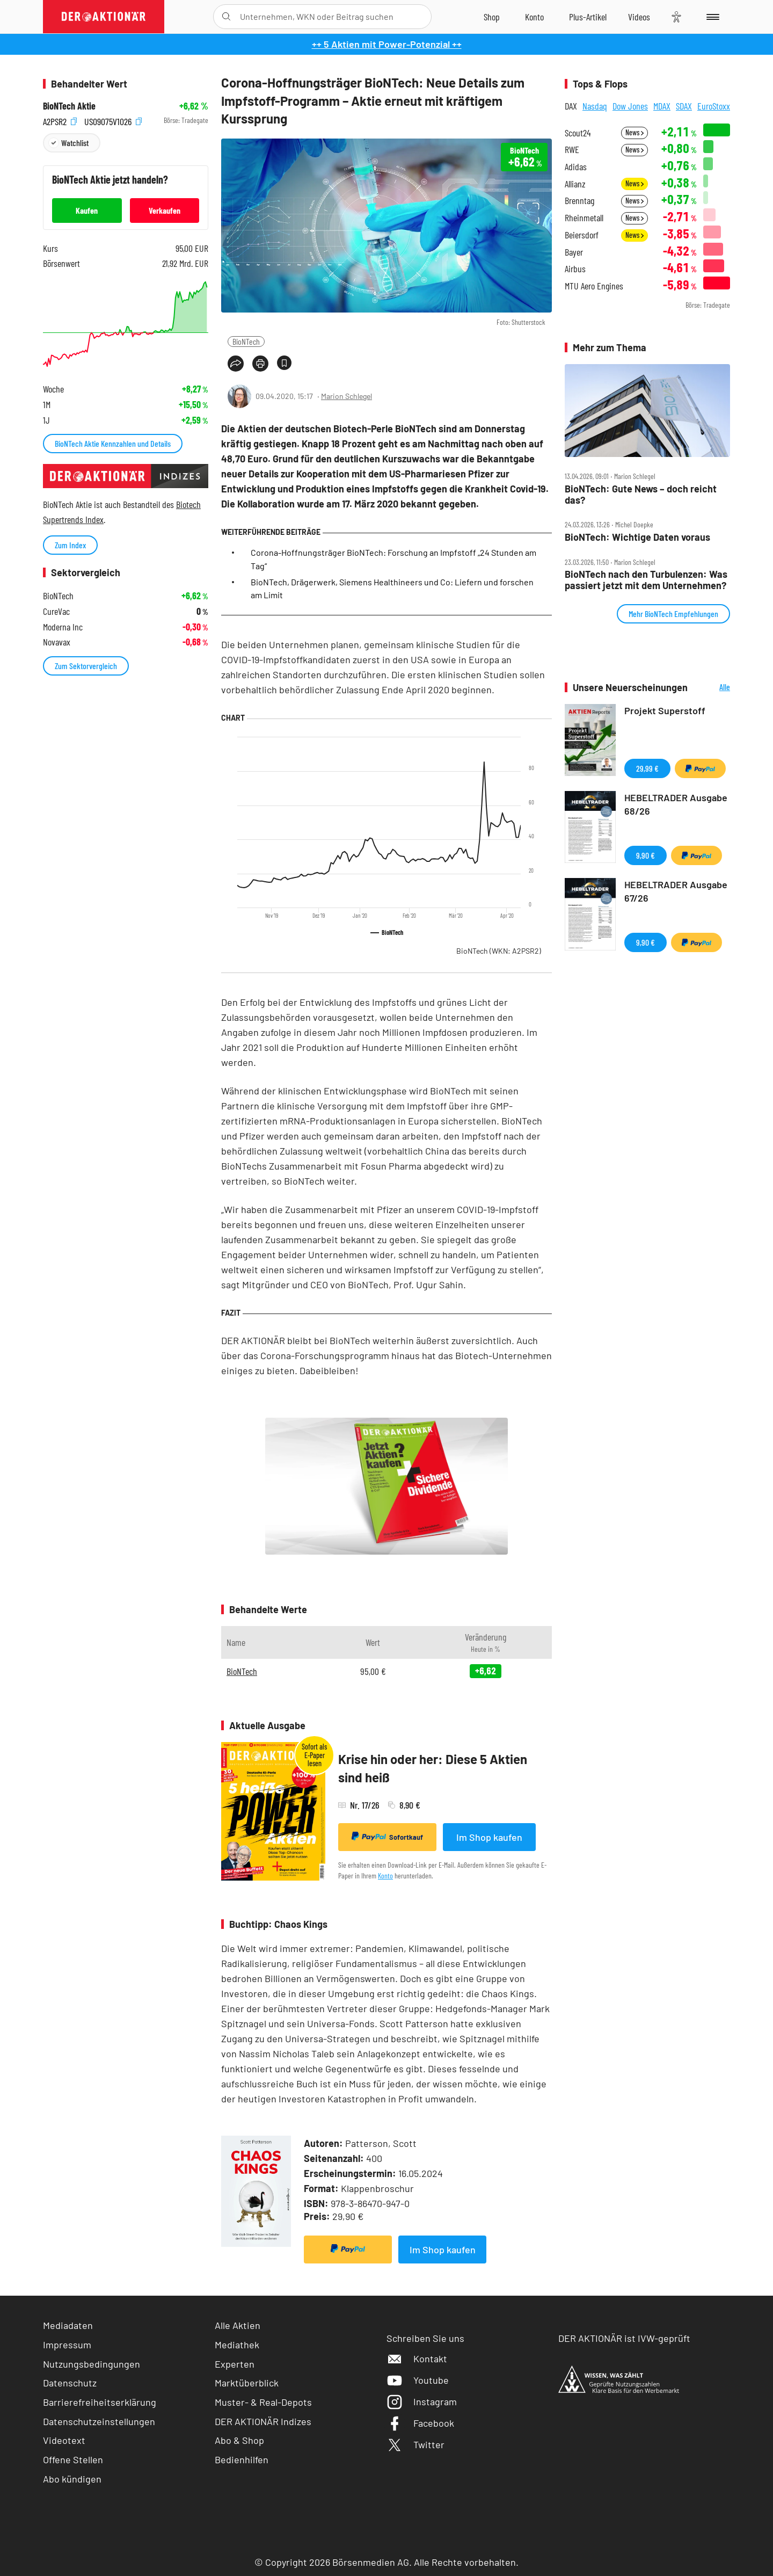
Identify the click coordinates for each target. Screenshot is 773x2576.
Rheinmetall (584, 217)
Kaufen (87, 210)
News (634, 132)
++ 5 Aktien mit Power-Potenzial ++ (387, 44)
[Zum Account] (534, 16)
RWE (572, 149)
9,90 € (645, 855)
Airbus (575, 268)
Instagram (421, 2401)
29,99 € (647, 768)
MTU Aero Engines (594, 286)
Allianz (575, 184)
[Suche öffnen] (226, 16)
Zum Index (70, 545)
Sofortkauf (387, 1836)
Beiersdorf (582, 235)
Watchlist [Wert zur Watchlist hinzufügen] (75, 142)
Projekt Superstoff (664, 710)
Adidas (576, 166)
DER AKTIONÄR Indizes (263, 2421)
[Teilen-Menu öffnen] (236, 363)
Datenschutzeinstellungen (99, 2421)
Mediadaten (68, 2325)
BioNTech (246, 341)
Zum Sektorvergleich (86, 666)
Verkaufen (164, 210)
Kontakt (416, 2358)
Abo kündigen (72, 2479)
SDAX (684, 106)
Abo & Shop (239, 2440)
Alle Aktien (237, 2325)
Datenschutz (70, 2383)
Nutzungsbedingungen (91, 2364)
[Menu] (711, 16)
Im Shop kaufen (489, 1837)
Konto (385, 1875)
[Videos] (639, 16)
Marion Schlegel (346, 396)
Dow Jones (630, 106)
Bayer (574, 252)
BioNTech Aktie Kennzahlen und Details (113, 443)
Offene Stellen (73, 2459)
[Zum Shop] (492, 16)
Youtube (417, 2380)
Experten (234, 2364)
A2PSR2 (60, 120)
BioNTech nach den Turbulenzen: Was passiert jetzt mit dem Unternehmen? (646, 580)
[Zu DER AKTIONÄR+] (587, 16)
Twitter (415, 2444)
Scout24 (577, 133)
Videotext (64, 2440)
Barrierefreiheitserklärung (99, 2402)
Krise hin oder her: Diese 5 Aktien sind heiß (432, 1768)
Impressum (67, 2344)
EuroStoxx (713, 106)
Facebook (420, 2423)
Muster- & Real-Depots (263, 2402)
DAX (571, 106)
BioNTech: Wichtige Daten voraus (637, 537)
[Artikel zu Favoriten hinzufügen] (284, 362)
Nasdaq (594, 106)
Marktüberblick (247, 2383)
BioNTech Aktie (69, 106)
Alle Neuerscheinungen (711, 687)
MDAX (661, 106)
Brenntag (579, 200)
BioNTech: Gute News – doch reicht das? (641, 494)
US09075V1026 (113, 120)
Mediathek (237, 2344)
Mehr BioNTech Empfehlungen (673, 613)
